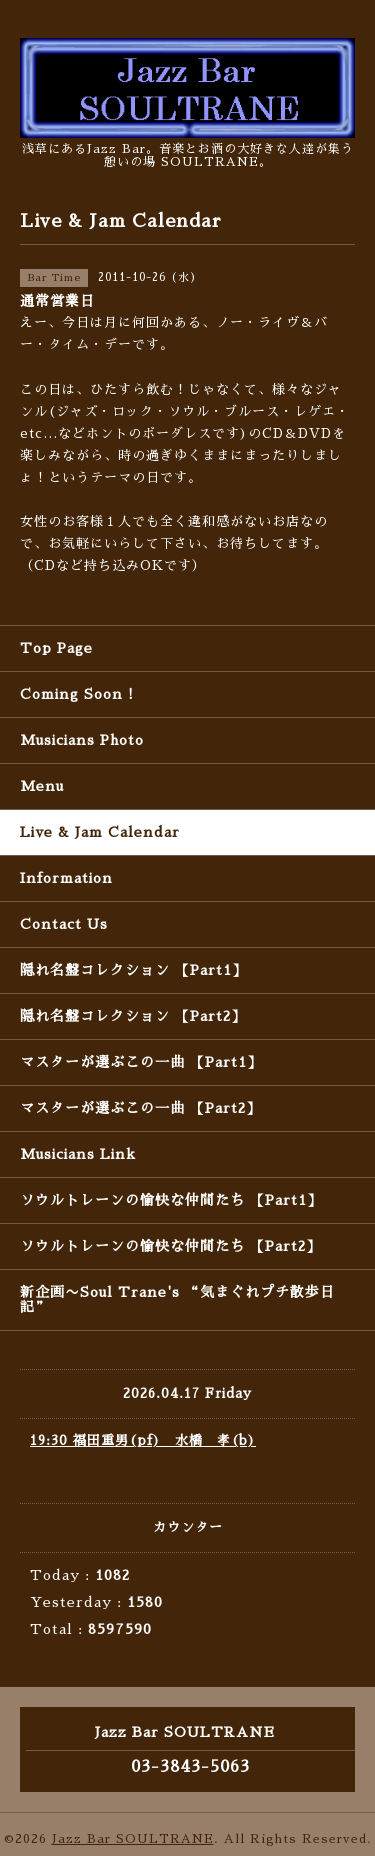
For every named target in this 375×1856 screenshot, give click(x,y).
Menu (42, 786)
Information (66, 878)
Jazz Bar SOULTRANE (133, 1839)
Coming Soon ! (77, 694)
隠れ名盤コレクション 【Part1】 (133, 970)
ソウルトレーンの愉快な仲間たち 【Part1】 (171, 1200)
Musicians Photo (82, 740)
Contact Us (64, 924)
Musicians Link (78, 1154)
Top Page (56, 648)
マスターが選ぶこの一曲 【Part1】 (141, 1062)
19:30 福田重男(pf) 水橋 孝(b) (143, 1440)
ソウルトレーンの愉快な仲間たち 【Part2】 (170, 1246)
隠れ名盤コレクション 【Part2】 (133, 1016)
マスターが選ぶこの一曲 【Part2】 (140, 1108)
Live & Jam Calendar (100, 832)
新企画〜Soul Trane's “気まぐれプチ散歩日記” (177, 1299)
